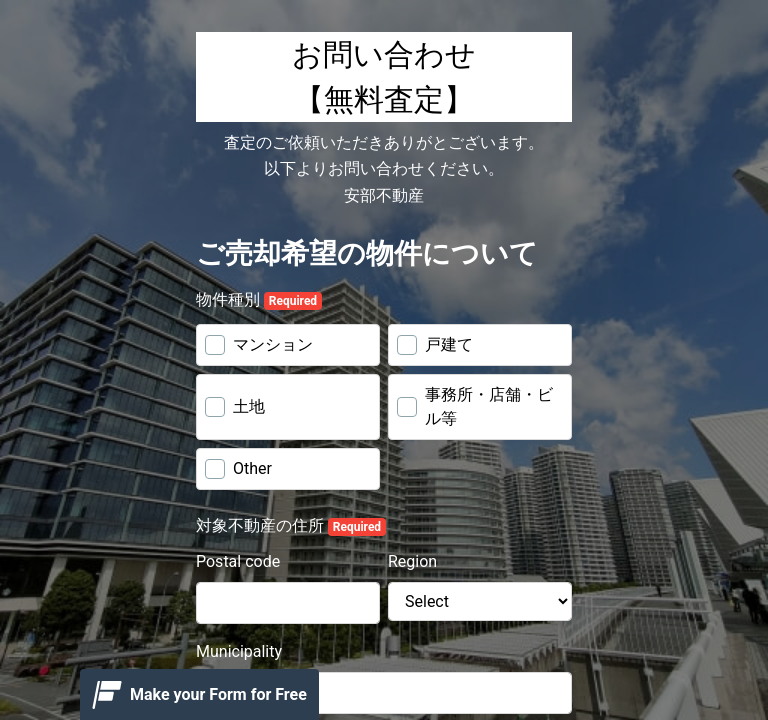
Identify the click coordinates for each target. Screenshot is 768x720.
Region (412, 561)
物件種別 (259, 300)
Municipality (239, 651)
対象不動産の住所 (291, 526)
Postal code (238, 561)
